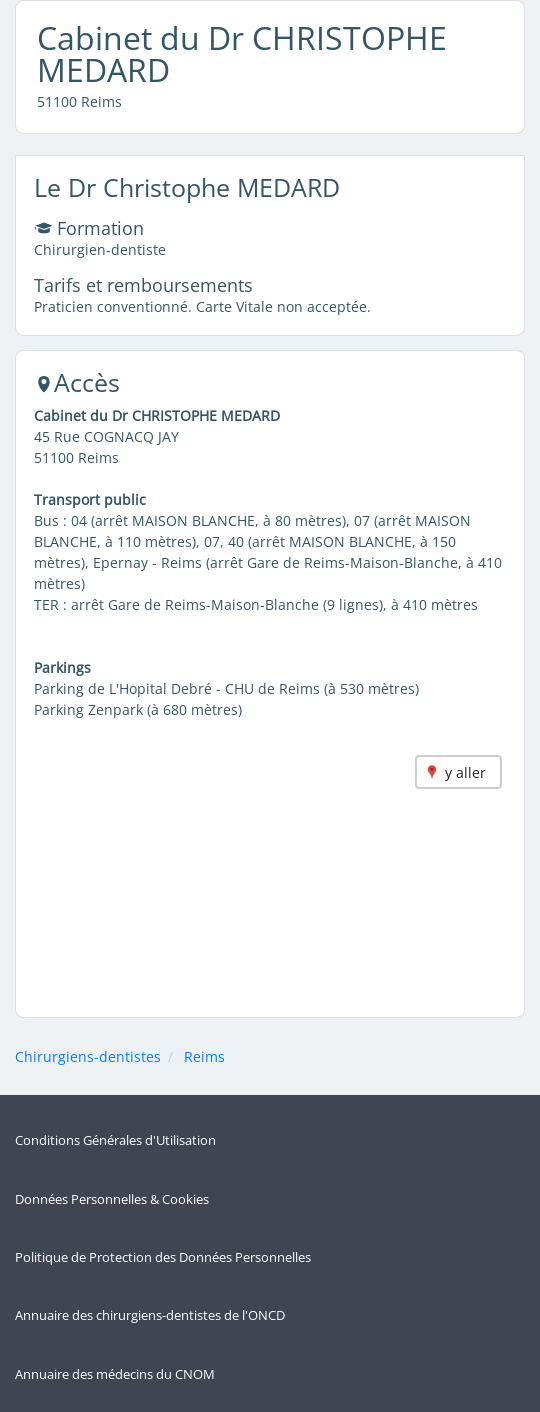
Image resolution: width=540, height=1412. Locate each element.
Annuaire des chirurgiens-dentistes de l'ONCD (150, 1315)
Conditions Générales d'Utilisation (115, 1140)
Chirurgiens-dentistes (88, 1056)
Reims (204, 1056)
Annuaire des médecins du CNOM (115, 1374)
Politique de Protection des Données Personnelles (163, 1257)
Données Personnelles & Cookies (112, 1199)
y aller (465, 772)
